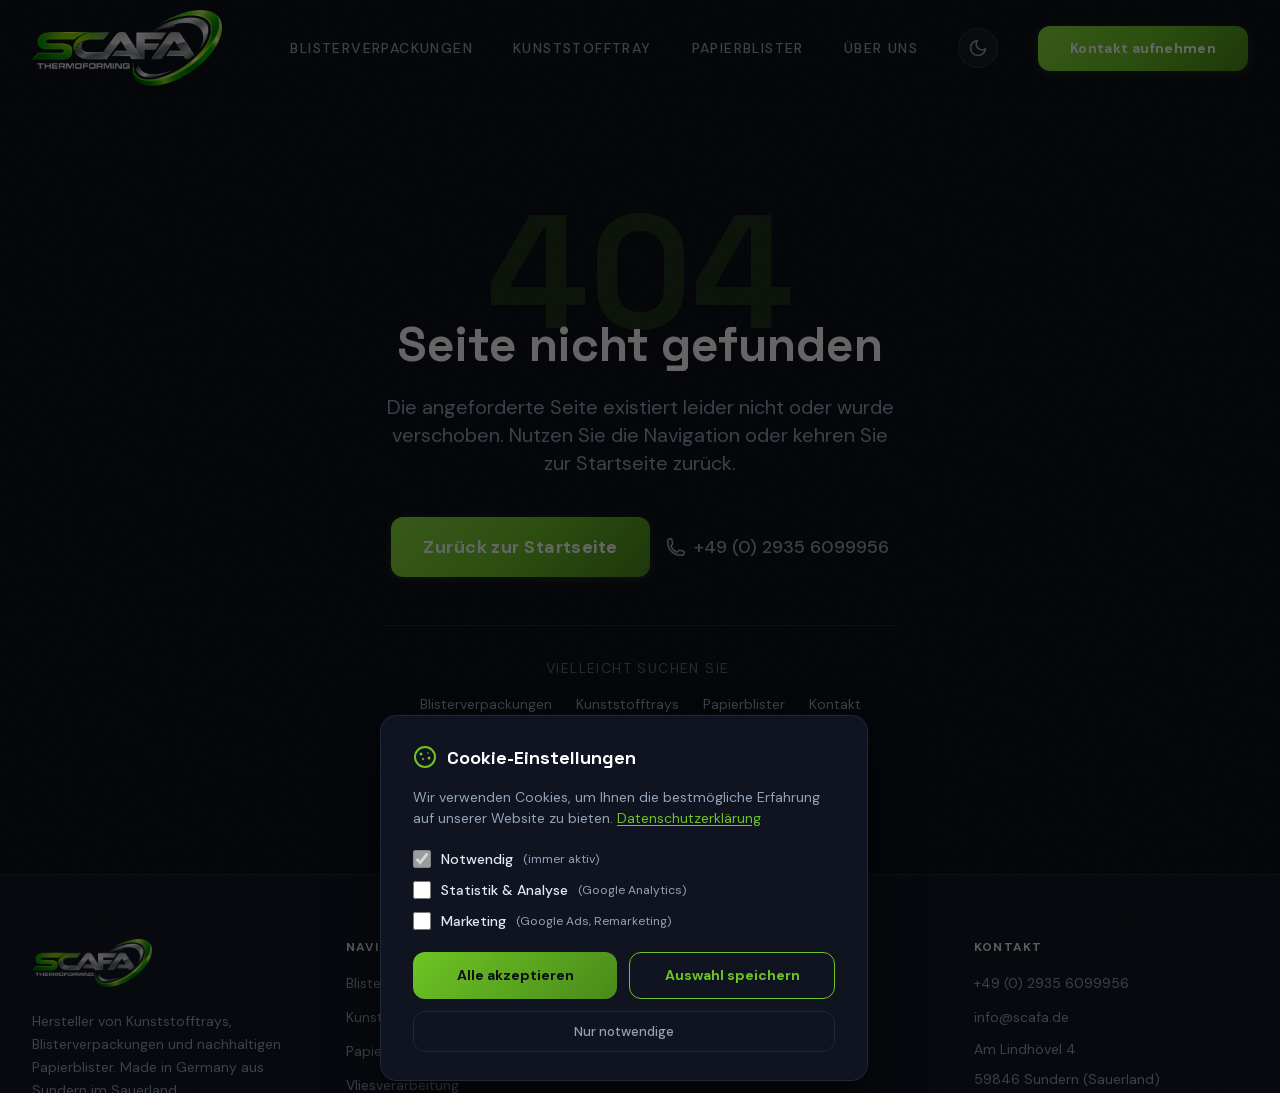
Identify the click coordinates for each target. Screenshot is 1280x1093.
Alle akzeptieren (515, 975)
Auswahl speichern (732, 975)
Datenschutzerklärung (689, 818)
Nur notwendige (624, 1031)
